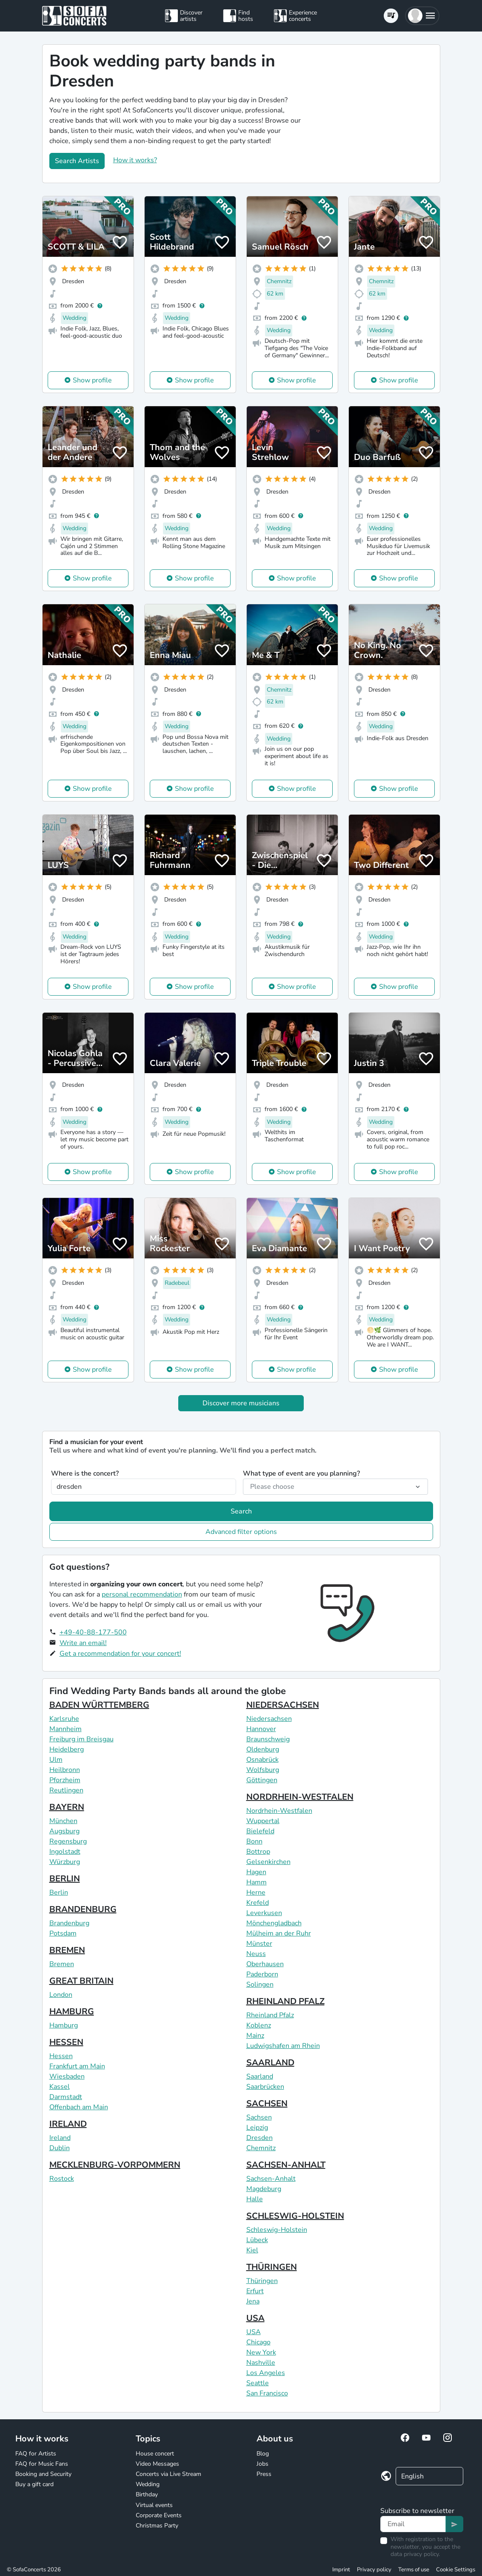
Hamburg (63, 2025)
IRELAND (68, 2124)
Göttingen (261, 1780)
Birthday (147, 2494)
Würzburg (64, 1862)
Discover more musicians (241, 1403)
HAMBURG (71, 2011)
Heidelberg (66, 1749)
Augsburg (64, 1831)
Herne (255, 1892)
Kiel (252, 2250)
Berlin (58, 1892)
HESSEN (66, 2042)
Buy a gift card (34, 2484)
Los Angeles (265, 2373)
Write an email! (83, 1643)
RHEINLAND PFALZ (285, 2001)
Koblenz (258, 2025)
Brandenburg (69, 1923)
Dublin (59, 2148)
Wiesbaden (67, 2076)
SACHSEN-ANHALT (285, 2165)
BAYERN (66, 1807)
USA (255, 2318)
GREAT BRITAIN (81, 1981)
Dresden (259, 2137)
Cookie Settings (455, 2569)
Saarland (259, 2076)
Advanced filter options (241, 1531)
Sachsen (259, 2117)
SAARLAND (270, 2062)
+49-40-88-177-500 (93, 1632)
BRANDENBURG (83, 1909)
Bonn (254, 1841)
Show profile (92, 380)
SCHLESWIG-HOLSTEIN (295, 2216)
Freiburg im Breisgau (81, 1739)
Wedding (148, 2484)
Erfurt (255, 2291)
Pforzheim (64, 1780)
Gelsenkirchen (268, 1862)
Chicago (258, 2342)
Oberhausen (265, 1964)
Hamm (256, 1882)
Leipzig (257, 2127)
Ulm (56, 1759)
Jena (253, 2301)
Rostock (61, 2178)
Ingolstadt (64, 1851)
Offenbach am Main (78, 2107)
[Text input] (412, 2524)
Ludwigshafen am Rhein (283, 2045)
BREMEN (67, 1950)
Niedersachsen (269, 1718)
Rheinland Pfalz (270, 2015)
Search (241, 1511)
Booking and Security (43, 2474)
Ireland (60, 2137)
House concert (155, 2454)
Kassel (59, 2086)
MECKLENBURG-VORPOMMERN (114, 2165)
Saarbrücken (265, 2086)
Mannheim (65, 1729)
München (63, 1821)
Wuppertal (263, 1821)
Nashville (260, 2362)
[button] (422, 15)
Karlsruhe (64, 1718)
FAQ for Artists (35, 2454)
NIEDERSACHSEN (282, 1705)
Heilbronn (64, 1770)
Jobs (262, 2464)
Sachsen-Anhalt (271, 2178)
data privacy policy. (415, 2554)
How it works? (135, 160)
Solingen (260, 1984)
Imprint (341, 2569)
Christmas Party (157, 2525)
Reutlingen (66, 1790)
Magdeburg (263, 2189)
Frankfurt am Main (77, 2066)
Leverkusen (264, 1913)
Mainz (255, 2035)
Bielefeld (260, 1831)
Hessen (61, 2056)
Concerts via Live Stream (168, 2474)
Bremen (61, 1964)
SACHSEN (267, 2103)
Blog (263, 2454)
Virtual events (154, 2505)
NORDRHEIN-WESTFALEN (300, 1797)
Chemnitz (261, 2148)
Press (264, 2474)
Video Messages (157, 2464)
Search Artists (77, 161)
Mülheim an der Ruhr (278, 1933)
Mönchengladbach (274, 1923)
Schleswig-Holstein (276, 2229)
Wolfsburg (262, 1770)
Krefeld (257, 1902)
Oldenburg (262, 1749)
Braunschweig (268, 1739)
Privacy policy (374, 2569)
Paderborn (262, 1974)
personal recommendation (142, 1594)
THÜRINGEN (271, 2267)
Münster (259, 1943)
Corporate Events (159, 2515)
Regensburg (68, 1841)
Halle (254, 2199)
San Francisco (267, 2393)
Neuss (256, 1954)
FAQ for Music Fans (41, 2464)
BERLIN (64, 1878)
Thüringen (262, 2281)
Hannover (261, 1729)
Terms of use (413, 2569)
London (60, 1994)
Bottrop (258, 1851)
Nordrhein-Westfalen (279, 1810)
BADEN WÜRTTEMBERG (99, 1705)
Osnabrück (262, 1759)
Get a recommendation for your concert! (120, 1653)
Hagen (256, 1872)
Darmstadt (65, 2097)
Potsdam (63, 1933)
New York (261, 2352)
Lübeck (257, 2240)
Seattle (257, 2383)
